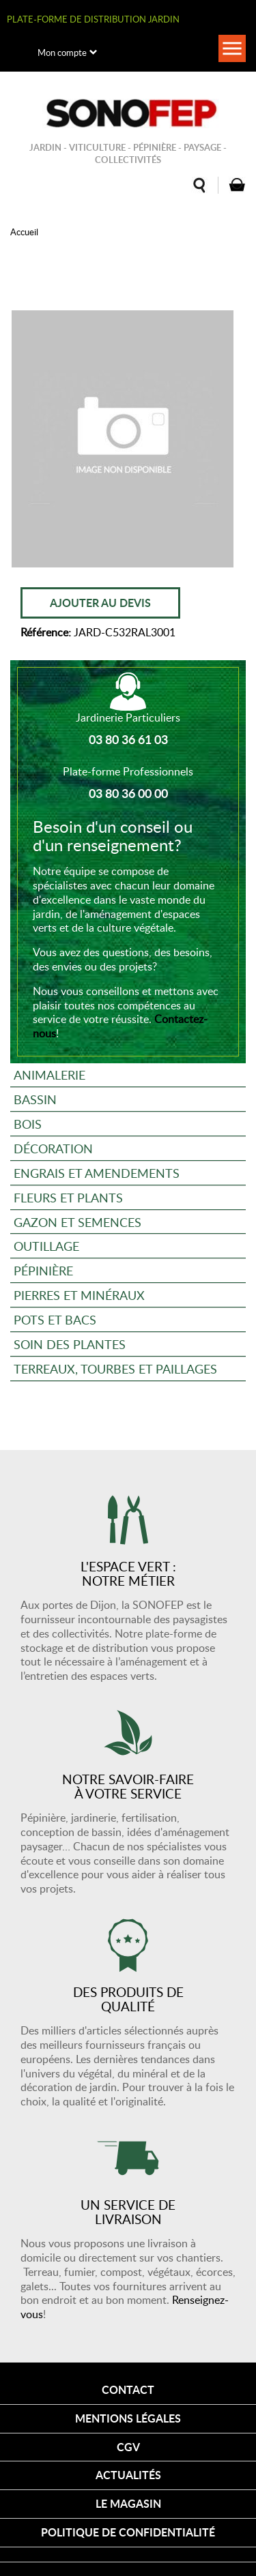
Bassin (35, 1099)
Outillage (46, 1245)
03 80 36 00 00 (128, 793)
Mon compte (62, 52)
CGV (128, 2447)
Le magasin (128, 2503)
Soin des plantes (70, 1343)
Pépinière (43, 1270)
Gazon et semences (77, 1221)
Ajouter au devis (100, 602)
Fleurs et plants (68, 1197)
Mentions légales (128, 2418)
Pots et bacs (55, 1319)
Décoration (53, 1148)
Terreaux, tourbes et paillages (115, 1368)
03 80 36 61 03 (128, 739)
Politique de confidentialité (128, 2532)
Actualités (128, 2475)
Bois (28, 1123)
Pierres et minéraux (79, 1294)
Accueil (24, 232)
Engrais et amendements (97, 1172)
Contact (128, 2389)
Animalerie (49, 1074)
